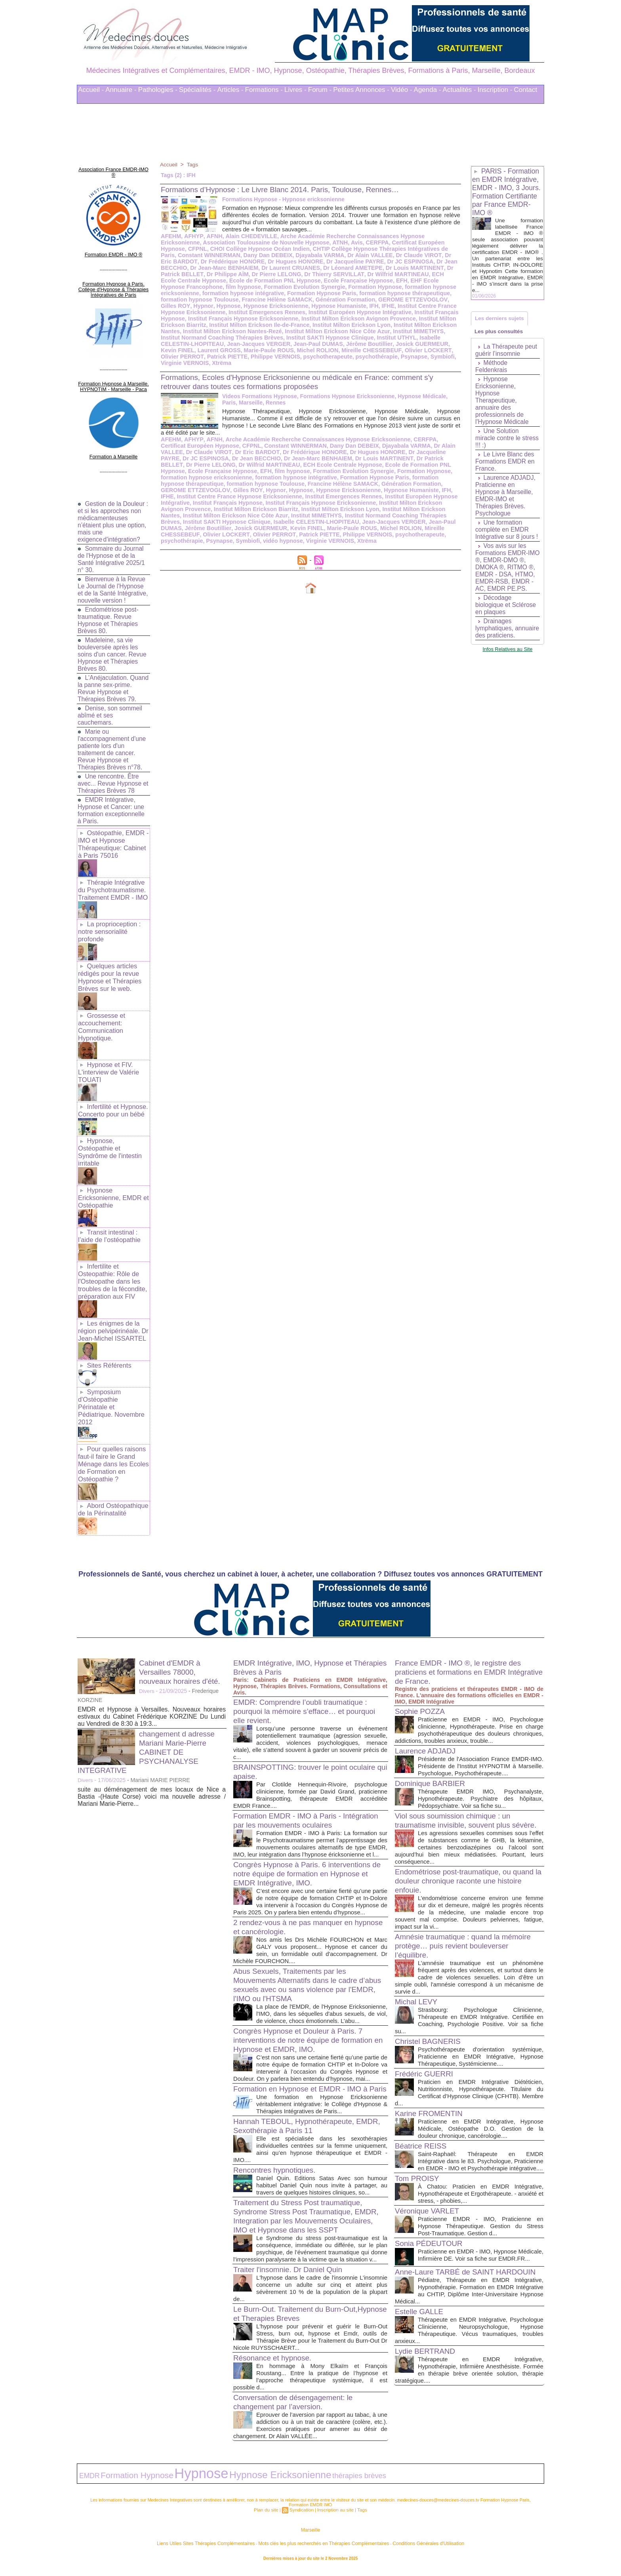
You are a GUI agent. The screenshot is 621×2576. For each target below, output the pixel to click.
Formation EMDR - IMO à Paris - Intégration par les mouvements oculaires (305, 1785)
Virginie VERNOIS (385, 356)
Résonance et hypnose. (274, 2367)
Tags (193, 164)
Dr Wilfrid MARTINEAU (316, 274)
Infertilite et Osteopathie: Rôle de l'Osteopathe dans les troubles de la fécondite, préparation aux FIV (111, 1260)
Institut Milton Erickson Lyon (279, 325)
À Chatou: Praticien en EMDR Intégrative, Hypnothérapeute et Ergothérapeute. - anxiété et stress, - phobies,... (480, 2181)
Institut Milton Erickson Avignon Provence (282, 318)
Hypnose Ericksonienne (255, 484)
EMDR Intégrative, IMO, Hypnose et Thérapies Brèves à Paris (296, 1632)
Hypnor (379, 299)
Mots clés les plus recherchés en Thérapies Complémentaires (321, 2548)
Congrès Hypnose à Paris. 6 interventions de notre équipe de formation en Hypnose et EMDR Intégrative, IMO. (306, 1845)
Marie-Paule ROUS (185, 350)
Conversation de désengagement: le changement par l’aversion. (296, 2411)
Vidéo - (401, 89)
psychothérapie (283, 356)
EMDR (87, 2483)
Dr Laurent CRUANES (221, 268)
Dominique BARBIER (432, 1755)
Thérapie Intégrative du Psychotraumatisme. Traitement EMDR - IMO (112, 880)
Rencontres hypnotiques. (277, 2172)
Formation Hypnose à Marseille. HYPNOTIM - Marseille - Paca (113, 375)
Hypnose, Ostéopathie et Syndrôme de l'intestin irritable (109, 1135)
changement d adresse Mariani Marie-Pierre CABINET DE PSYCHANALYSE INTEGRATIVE (148, 1716)
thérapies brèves (299, 2483)
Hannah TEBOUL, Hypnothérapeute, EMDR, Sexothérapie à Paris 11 (297, 2128)
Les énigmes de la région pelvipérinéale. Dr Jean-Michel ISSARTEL (112, 1308)
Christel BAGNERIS (430, 2022)
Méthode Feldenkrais (491, 370)
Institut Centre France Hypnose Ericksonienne (347, 306)
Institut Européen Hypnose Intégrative (269, 312)
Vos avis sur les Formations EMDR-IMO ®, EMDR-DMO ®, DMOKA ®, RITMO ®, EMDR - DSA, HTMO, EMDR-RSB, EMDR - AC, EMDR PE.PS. (506, 574)
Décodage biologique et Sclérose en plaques (506, 615)
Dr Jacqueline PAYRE (273, 261)
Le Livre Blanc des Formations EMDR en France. (505, 465)
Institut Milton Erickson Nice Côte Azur (273, 331)
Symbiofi (347, 356)
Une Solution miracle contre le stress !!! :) (498, 441)
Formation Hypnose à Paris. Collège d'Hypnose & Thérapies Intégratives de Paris (113, 280)
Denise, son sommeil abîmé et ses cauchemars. (111, 708)
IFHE (276, 306)
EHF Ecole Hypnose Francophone (357, 280)
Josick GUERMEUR (335, 344)
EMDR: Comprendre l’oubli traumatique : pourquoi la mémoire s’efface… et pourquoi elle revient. (309, 1675)
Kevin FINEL (380, 344)
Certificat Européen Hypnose (383, 242)
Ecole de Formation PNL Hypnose (374, 458)
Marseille (310, 2536)
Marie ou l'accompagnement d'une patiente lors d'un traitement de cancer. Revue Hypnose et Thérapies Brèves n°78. (113, 742)
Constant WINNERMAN (425, 249)
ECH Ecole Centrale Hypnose (387, 274)
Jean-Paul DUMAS (235, 344)
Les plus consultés (500, 334)
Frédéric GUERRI (426, 2054)
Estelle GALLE (420, 2312)
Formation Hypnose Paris (225, 293)
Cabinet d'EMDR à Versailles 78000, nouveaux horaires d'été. (182, 1636)
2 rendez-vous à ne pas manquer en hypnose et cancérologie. (296, 1906)
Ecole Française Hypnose (262, 280)
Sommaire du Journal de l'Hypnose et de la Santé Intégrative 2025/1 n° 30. (112, 545)
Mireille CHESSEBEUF (285, 350)
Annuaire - (120, 89)
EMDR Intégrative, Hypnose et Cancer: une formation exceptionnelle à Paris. (112, 803)
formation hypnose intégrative (241, 471)
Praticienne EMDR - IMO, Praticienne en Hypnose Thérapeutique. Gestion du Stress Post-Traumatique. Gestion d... (480, 2214)
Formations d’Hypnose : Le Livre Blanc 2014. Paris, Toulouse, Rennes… (288, 189)
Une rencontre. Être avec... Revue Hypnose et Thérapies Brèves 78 (110, 776)
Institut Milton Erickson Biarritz (382, 318)
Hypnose (404, 299)
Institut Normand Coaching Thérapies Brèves (272, 509)
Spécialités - (197, 89)
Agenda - (427, 89)
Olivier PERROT (385, 350)
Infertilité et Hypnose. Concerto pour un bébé (112, 1094)
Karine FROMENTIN (431, 2094)
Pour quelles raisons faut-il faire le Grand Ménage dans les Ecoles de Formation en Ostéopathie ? (112, 1430)
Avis (310, 242)
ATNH (293, 242)
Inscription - (495, 89)
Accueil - (91, 89)
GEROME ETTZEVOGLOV (302, 299)
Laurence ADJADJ (427, 1715)
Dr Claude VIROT (331, 255)
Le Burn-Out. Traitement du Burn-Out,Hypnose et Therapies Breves (292, 2323)
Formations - (264, 89)
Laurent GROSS (421, 344)
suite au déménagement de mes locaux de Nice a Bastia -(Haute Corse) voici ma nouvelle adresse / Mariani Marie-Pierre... (152, 1761)
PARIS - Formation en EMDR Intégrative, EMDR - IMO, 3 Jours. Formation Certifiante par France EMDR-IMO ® (507, 192)
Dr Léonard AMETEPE (282, 268)
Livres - (295, 89)
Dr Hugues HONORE (215, 261)
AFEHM (171, 236)
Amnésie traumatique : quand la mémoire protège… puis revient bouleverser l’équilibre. (467, 1926)
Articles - (230, 89)
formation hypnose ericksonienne (342, 287)
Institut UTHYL (317, 337)
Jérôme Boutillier (284, 344)
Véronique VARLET (429, 2198)
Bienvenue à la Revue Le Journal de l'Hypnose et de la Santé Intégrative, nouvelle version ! (112, 579)
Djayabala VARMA (235, 255)
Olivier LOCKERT (339, 350)
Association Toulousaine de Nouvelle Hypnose (222, 242)
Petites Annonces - (361, 89)
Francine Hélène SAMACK (274, 477)
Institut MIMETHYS (351, 331)
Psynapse (320, 356)
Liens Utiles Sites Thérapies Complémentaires (223, 2548)
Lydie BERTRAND (427, 2359)
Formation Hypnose (269, 287)
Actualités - (459, 89)
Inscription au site (334, 2515)
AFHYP (192, 236)
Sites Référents (108, 1342)
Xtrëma (421, 356)
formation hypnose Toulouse (391, 293)
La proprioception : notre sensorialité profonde (108, 920)
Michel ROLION (233, 350)
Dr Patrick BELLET (397, 268)
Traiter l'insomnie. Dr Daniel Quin (291, 2279)
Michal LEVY (417, 1982)
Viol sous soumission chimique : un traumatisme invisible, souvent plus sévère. (456, 1796)
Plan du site (268, 2515)
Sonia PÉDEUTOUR (431, 2231)
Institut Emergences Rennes (239, 490)
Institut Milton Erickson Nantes (360, 325)
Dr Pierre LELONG (198, 274)
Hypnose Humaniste (228, 306)
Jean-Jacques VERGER (256, 515)
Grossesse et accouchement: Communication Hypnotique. (101, 1013)
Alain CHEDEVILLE (248, 236)
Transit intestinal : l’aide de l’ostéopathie (108, 1216)
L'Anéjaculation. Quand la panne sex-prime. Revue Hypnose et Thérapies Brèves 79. (113, 681)
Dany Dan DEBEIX (185, 255)
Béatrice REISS (422, 2126)
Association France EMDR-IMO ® (113, 168)
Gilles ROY (353, 299)
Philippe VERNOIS (185, 356)
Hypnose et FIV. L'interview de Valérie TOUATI (107, 1057)
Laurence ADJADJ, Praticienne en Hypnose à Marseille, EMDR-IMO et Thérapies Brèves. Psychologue (506, 499)
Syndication (302, 2515)
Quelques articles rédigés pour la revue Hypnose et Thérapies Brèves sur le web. (109, 965)
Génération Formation (237, 299)
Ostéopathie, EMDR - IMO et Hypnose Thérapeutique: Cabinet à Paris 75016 (112, 836)
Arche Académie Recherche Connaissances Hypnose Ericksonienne (365, 236)
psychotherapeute (236, 356)
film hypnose (422, 280)
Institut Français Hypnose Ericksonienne (214, 496)
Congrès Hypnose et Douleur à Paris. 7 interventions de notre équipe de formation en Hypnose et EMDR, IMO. (307, 2026)
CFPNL (433, 242)
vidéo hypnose (404, 528)
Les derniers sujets (501, 319)
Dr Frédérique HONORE (277, 446)
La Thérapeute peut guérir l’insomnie (507, 354)
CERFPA (330, 242)
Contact (525, 89)
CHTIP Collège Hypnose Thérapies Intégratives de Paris (318, 249)
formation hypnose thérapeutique (306, 293)
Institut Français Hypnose (355, 312)
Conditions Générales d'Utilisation (408, 2548)
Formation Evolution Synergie (200, 287)
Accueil (169, 164)
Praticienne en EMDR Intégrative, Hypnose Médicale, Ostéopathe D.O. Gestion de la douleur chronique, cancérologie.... (480, 2109)
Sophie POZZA (421, 1676)
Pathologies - (157, 89)
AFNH (212, 236)
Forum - (320, 89)
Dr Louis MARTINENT (342, 268)
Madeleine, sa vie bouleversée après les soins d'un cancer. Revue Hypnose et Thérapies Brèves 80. (113, 647)
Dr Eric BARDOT (377, 255)
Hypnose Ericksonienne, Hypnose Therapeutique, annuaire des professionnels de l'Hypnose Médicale (502, 404)
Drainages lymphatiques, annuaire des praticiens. (494, 643)
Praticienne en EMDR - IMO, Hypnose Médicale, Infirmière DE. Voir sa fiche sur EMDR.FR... (480, 2246)
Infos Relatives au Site (507, 667)
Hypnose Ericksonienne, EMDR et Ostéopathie (112, 1179)
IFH (262, 306)
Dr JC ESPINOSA (327, 261)
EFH (304, 280)
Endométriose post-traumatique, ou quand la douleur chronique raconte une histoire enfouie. (469, 1861)
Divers (147, 1655)
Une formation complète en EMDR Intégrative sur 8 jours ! (507, 533)
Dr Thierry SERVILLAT (254, 274)
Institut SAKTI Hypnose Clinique (252, 337)
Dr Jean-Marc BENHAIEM (276, 452)
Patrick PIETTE (429, 350)
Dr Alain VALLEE (284, 255)
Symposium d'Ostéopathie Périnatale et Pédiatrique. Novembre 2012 (112, 1379)
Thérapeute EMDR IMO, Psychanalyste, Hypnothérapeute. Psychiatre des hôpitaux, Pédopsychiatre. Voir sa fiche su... (480, 1770)
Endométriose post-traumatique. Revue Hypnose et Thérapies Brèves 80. (109, 613)
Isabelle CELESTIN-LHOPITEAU (381, 337)
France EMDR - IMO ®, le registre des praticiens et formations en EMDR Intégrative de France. (462, 1636)
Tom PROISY (418, 2166)
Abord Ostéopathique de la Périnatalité (112, 1474)
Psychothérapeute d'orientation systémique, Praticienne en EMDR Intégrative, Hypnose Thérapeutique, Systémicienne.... (480, 2037)
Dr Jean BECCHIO (376, 261)
